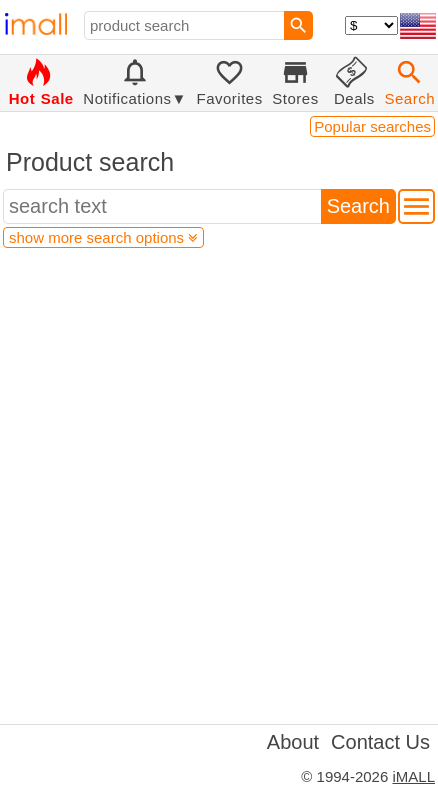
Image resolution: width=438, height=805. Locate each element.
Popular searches (372, 126)
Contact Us (380, 742)
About (293, 742)
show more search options (103, 237)
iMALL (413, 776)
